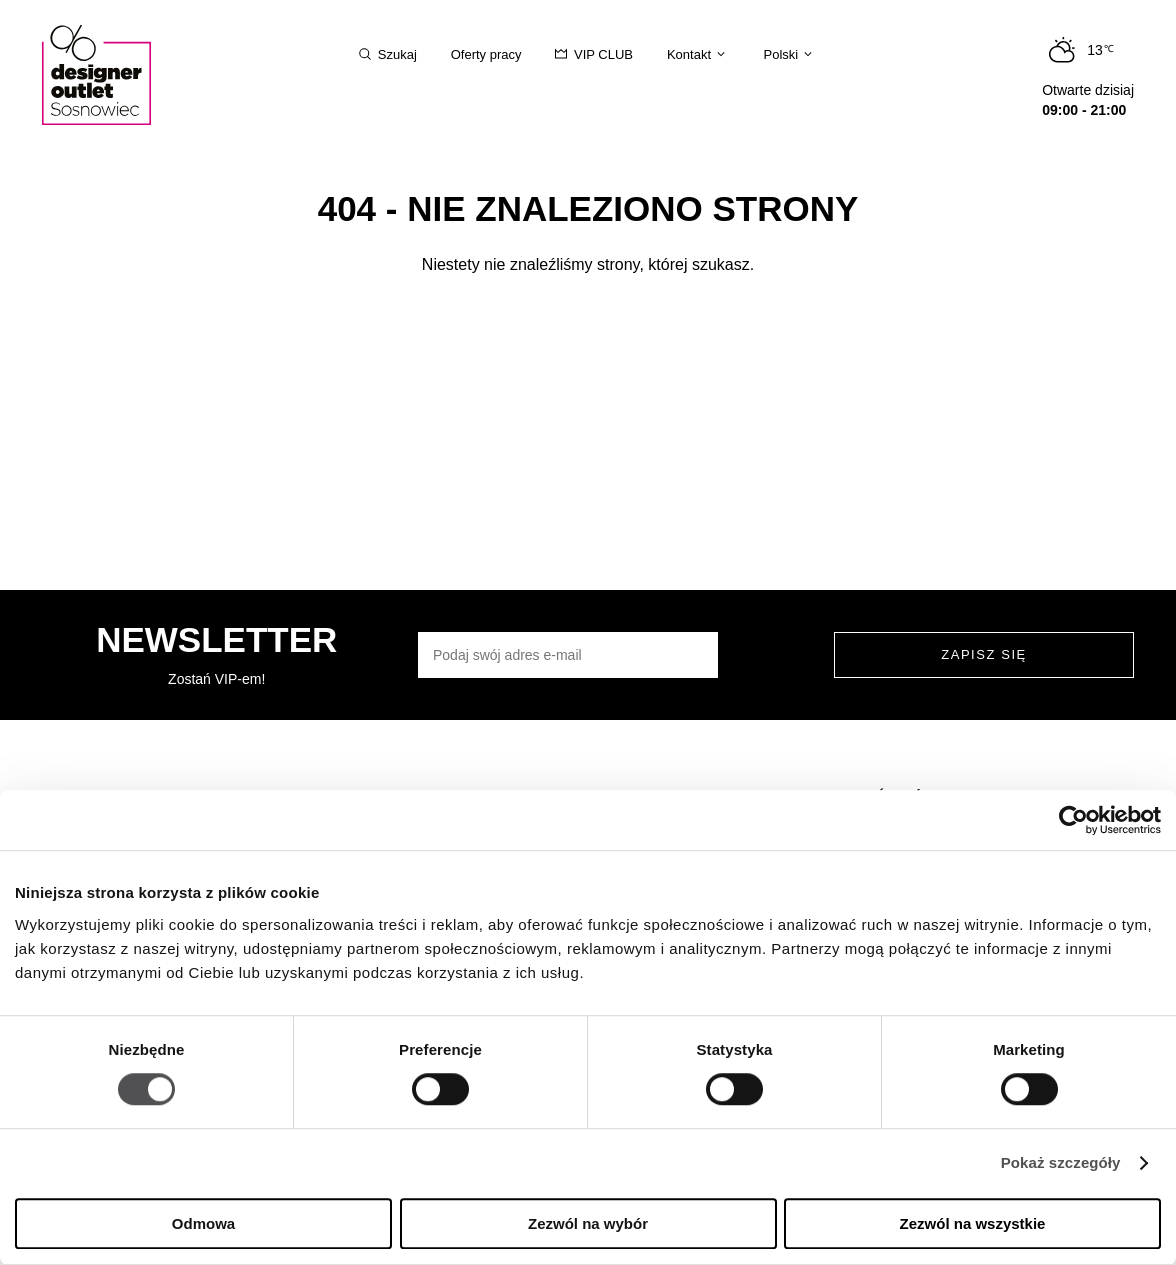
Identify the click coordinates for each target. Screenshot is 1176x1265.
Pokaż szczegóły (1061, 1163)
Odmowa (203, 1223)
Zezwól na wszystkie (973, 1223)
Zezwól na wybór (588, 1223)
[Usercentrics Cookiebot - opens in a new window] (1073, 820)
